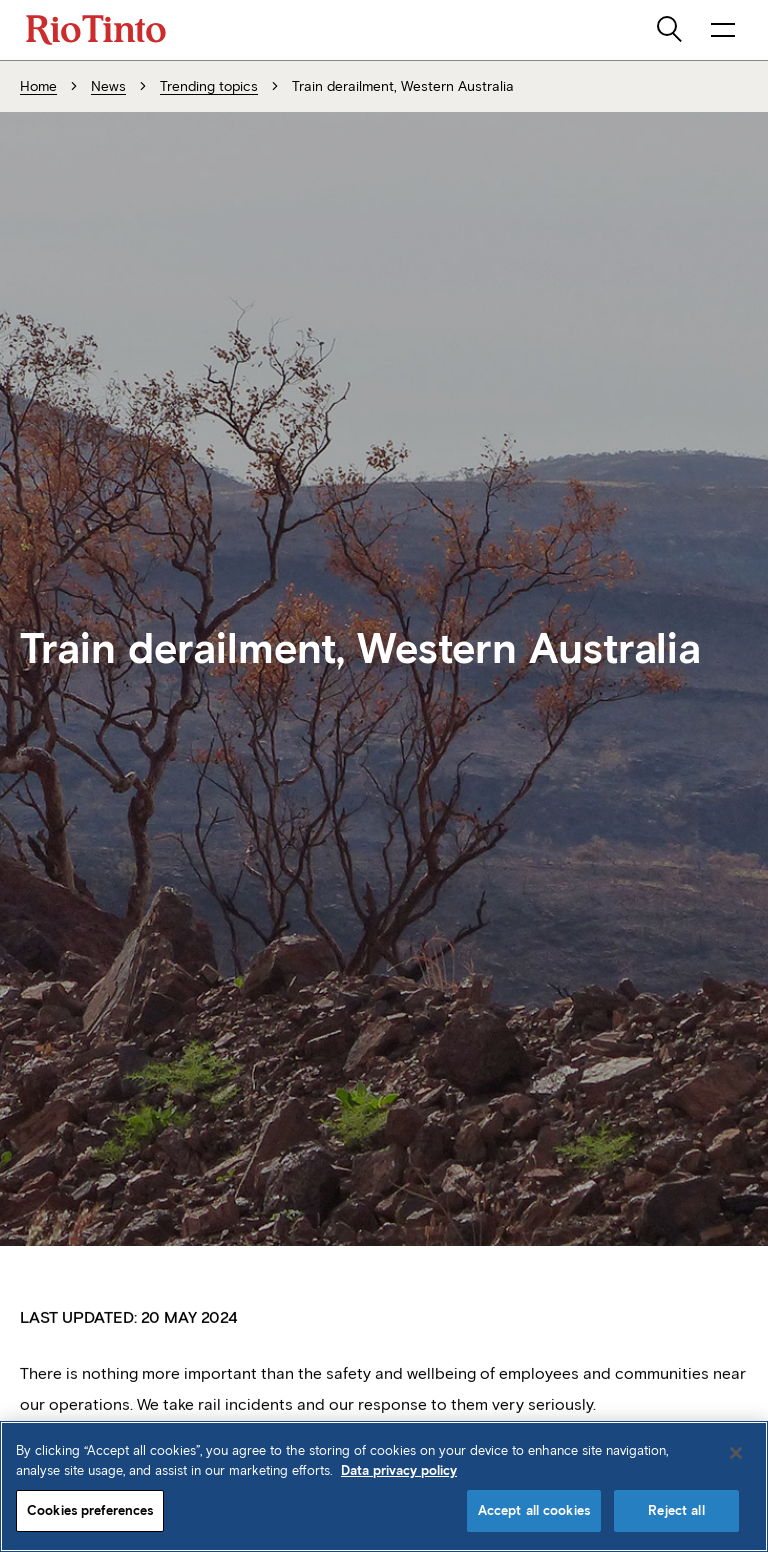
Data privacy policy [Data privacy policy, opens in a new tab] (399, 1470)
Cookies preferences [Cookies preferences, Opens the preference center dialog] (90, 1510)
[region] (384, 1486)
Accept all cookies (534, 1510)
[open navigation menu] (723, 30)
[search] (671, 30)
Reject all (676, 1510)
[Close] (736, 1453)
